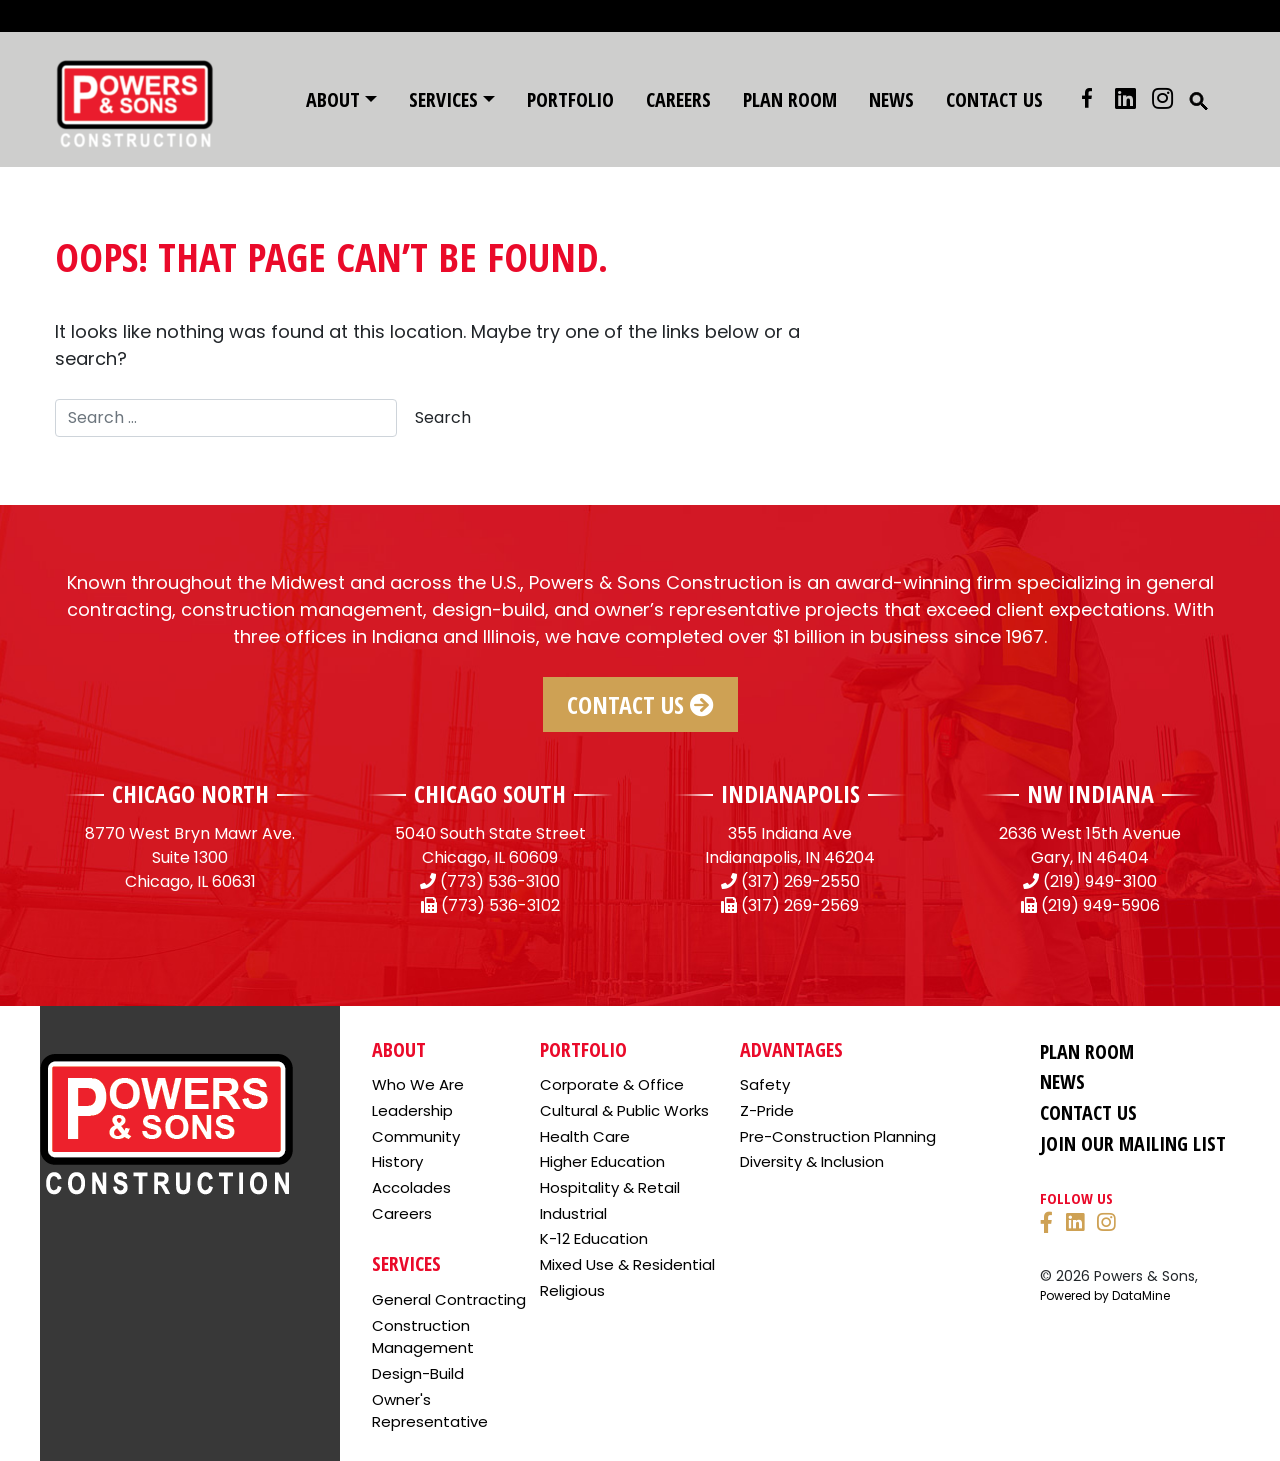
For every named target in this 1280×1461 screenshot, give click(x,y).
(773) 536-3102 (500, 905)
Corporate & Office (612, 1084)
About (333, 99)
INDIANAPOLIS (790, 793)
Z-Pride (767, 1110)
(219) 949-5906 (1100, 905)
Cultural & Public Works (624, 1110)
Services (443, 99)
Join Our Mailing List (1133, 1143)
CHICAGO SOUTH (490, 793)
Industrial (573, 1213)
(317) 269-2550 (800, 881)
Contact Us (994, 99)
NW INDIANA (1090, 793)
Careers (678, 99)
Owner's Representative (430, 1411)
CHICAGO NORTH (190, 793)
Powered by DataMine (1105, 1295)
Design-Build (418, 1373)
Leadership (412, 1110)
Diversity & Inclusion (812, 1161)
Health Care (585, 1136)
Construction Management (423, 1337)
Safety (765, 1084)
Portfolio (570, 99)
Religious (572, 1290)
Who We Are (418, 1084)
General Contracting (449, 1299)
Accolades (411, 1187)
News (891, 99)
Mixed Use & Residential (627, 1264)
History (397, 1161)
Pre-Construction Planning (838, 1136)
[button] (1199, 99)
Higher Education (602, 1161)
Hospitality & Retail (610, 1187)
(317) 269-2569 (800, 905)
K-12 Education (594, 1238)
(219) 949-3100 (1100, 881)
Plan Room (790, 99)
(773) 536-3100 (500, 881)
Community (416, 1136)
